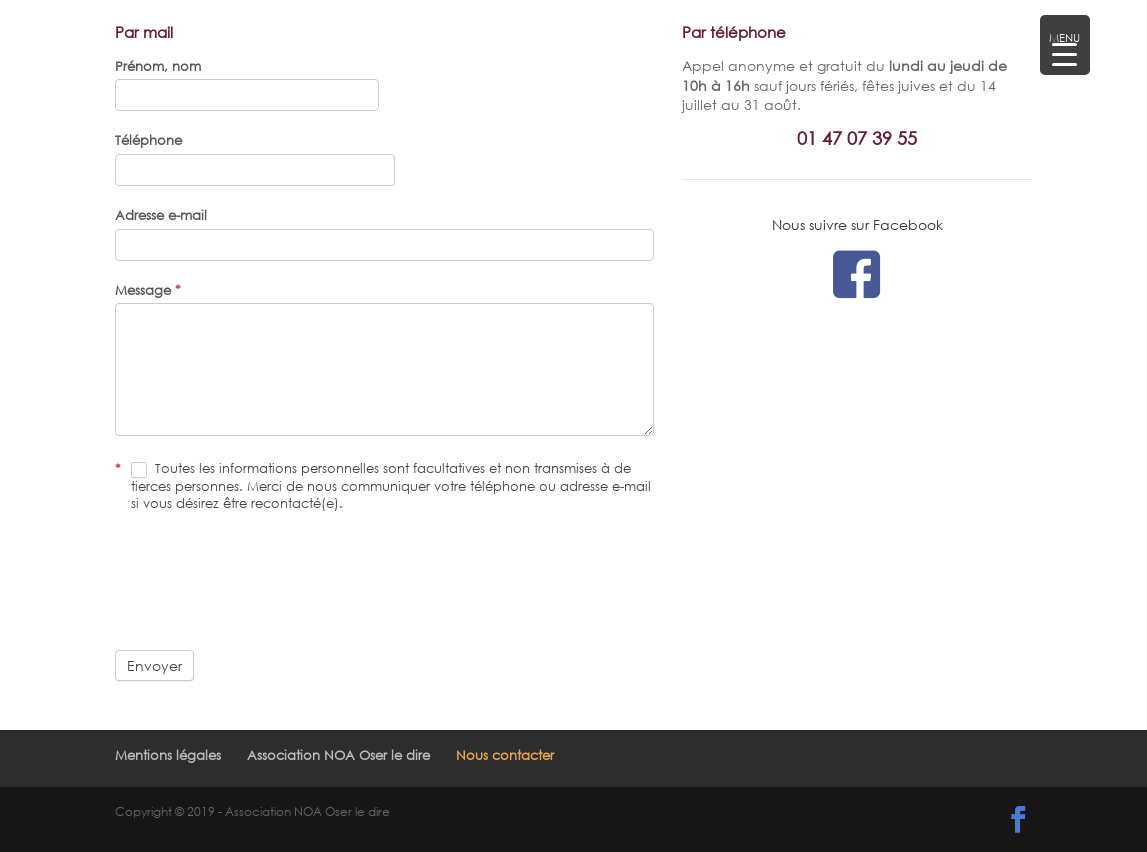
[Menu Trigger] (1065, 45)
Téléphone (148, 140)
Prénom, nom (158, 66)
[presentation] (267, 581)
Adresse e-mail (161, 215)
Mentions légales (168, 755)
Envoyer (154, 665)
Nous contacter (505, 755)
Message (148, 290)
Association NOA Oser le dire (338, 755)
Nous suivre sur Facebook (857, 224)
